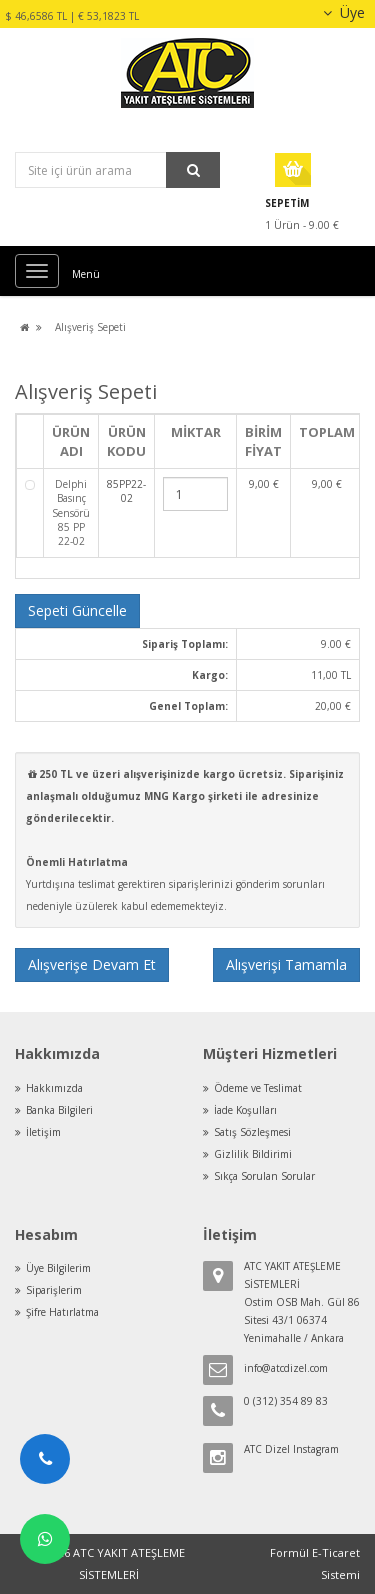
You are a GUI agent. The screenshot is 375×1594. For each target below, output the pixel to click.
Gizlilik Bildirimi (253, 1154)
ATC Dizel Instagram (291, 1449)
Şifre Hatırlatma (62, 1312)
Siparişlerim (54, 1290)
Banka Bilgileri (59, 1110)
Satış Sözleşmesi (252, 1132)
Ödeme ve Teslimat (258, 1088)
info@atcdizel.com (286, 1368)
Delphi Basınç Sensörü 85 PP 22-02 (71, 512)
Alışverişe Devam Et (92, 964)
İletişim (43, 1132)
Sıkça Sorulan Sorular (264, 1176)
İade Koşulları (245, 1110)
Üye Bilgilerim (58, 1268)
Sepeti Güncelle (77, 610)
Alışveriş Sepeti (90, 327)
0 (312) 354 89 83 (286, 1401)
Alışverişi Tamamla (286, 964)
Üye (341, 12)
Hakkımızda (54, 1088)
